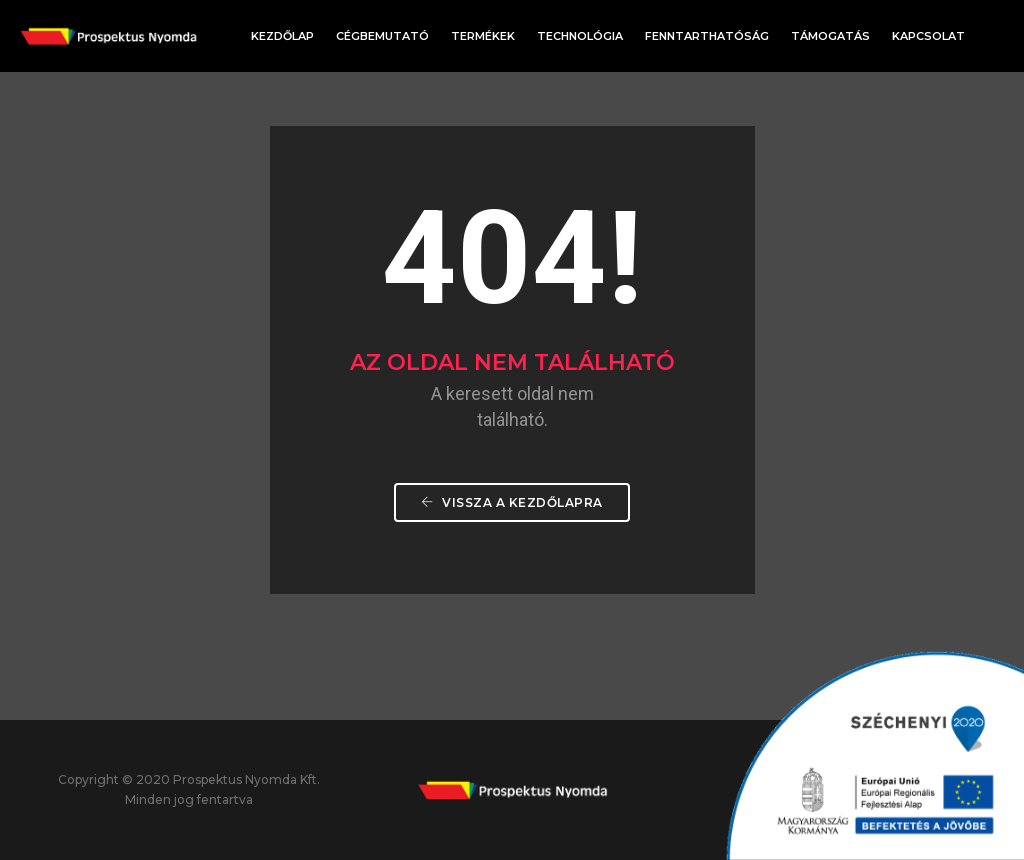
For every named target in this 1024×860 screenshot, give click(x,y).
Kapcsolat (928, 36)
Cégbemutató (382, 36)
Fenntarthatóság (707, 36)
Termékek (483, 36)
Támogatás (830, 36)
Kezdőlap (282, 36)
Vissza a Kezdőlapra (512, 502)
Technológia (580, 36)
